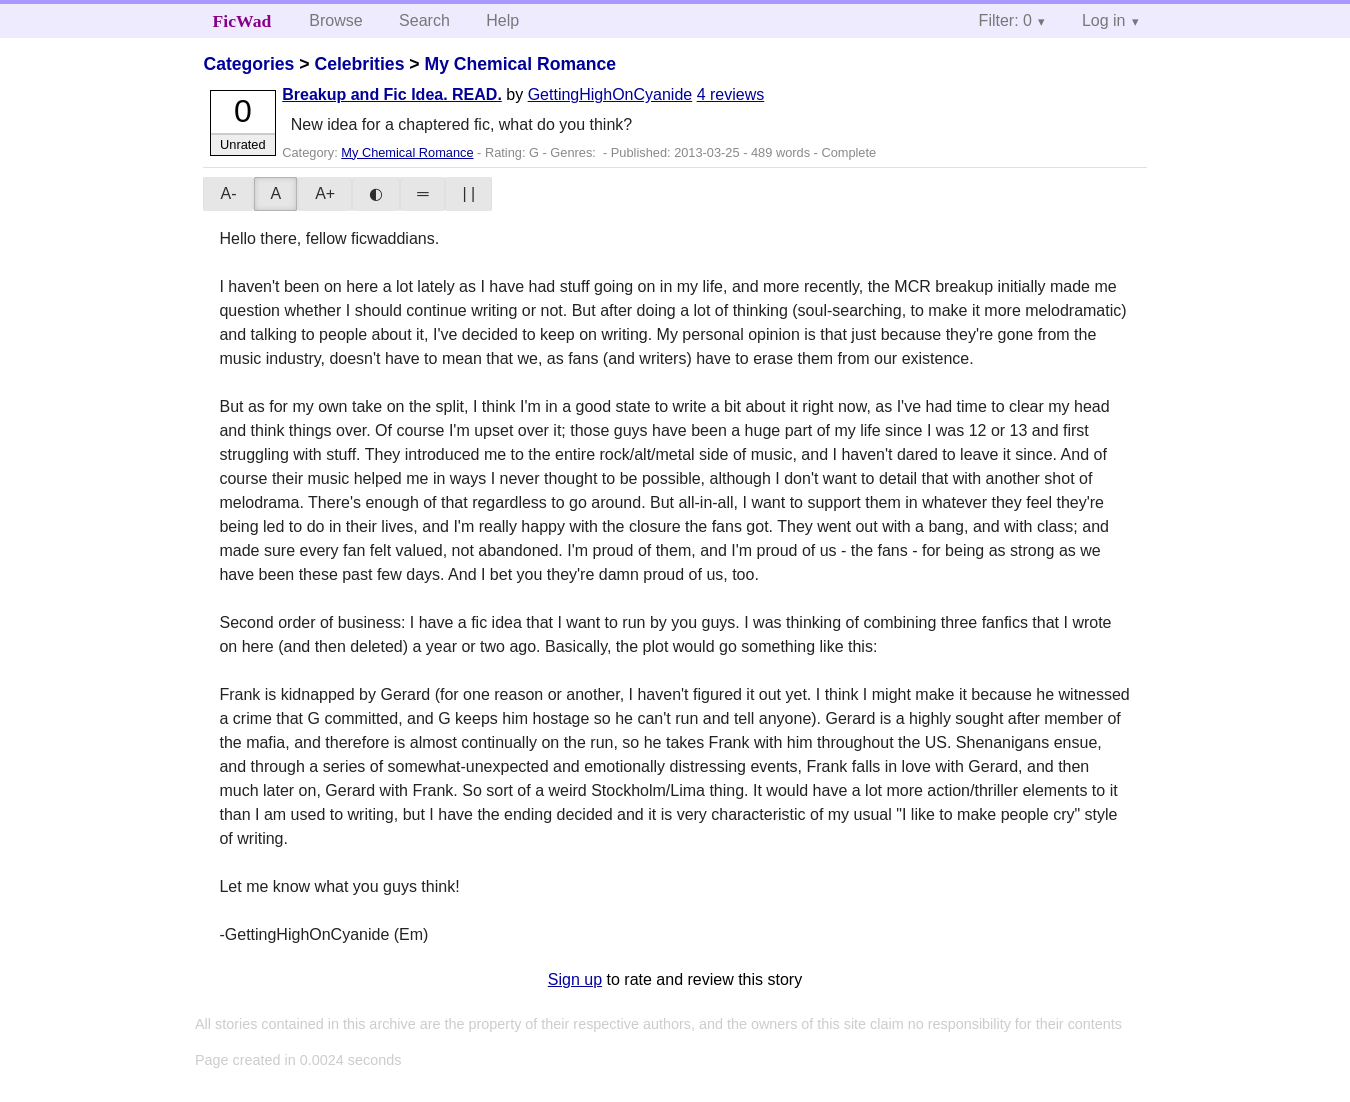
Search (424, 20)
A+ (325, 193)
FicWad (242, 21)
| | (468, 193)
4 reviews (731, 94)
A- (228, 193)
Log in (1104, 20)
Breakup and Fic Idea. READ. (392, 94)
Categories (248, 64)
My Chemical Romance (520, 64)
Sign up (575, 979)
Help (502, 20)
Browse (335, 20)
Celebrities (359, 64)
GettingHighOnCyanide (610, 94)
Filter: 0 (1005, 20)
